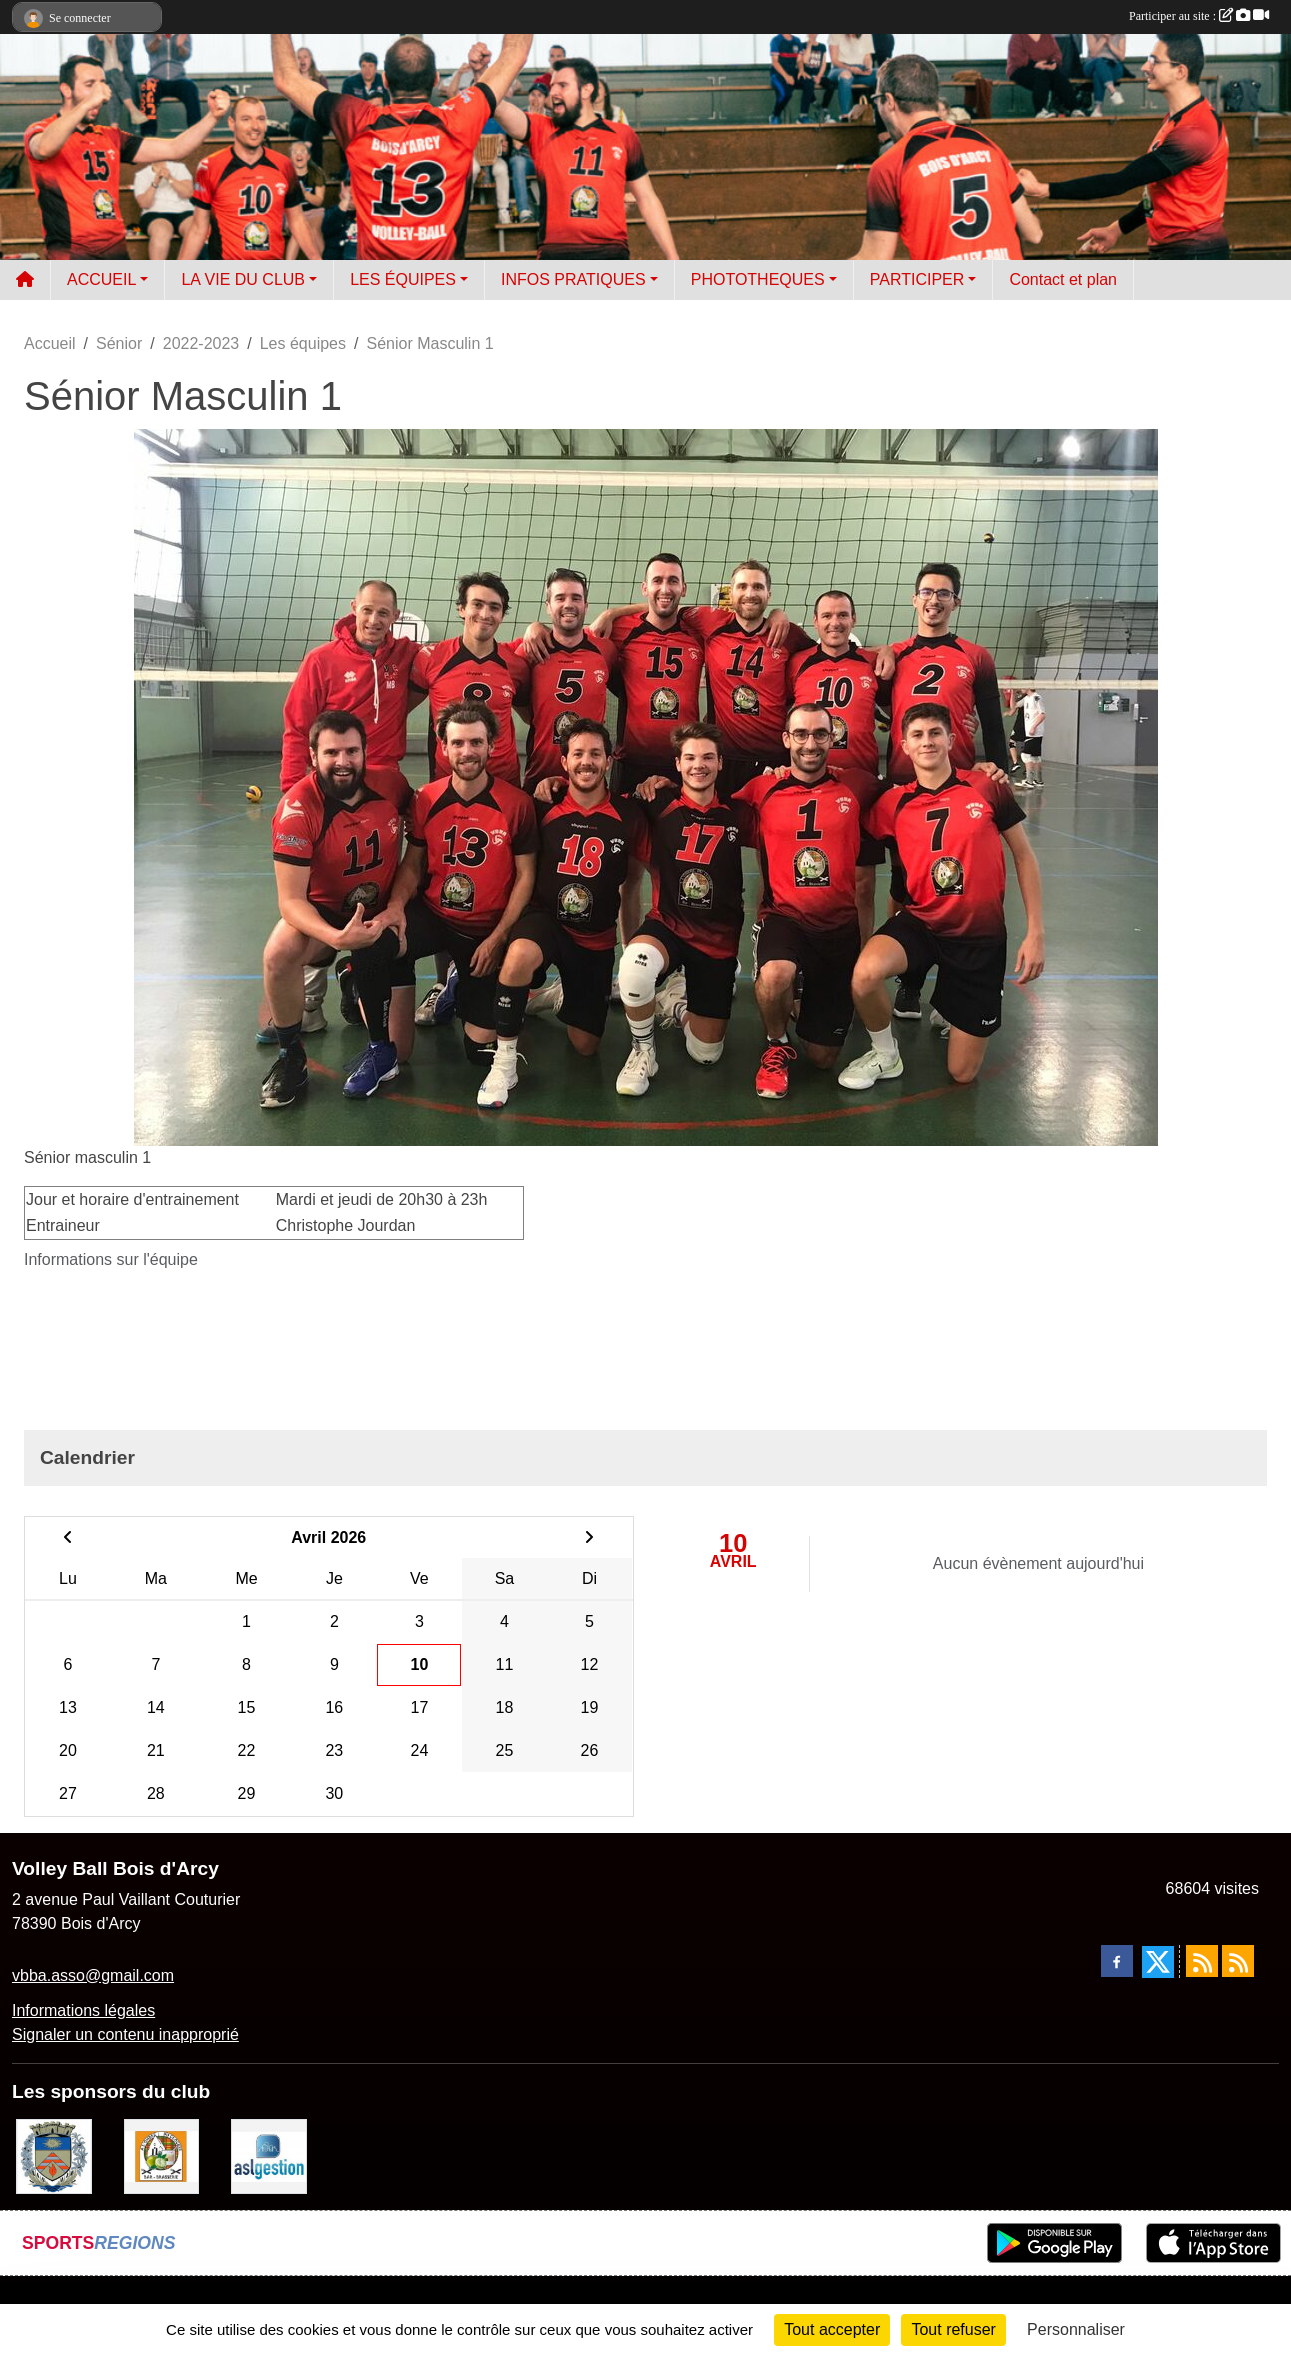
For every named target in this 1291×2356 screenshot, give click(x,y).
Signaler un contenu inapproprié (125, 2034)
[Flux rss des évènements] (1238, 1961)
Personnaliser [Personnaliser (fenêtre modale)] (1076, 2329)
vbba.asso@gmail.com (93, 1975)
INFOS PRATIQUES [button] (573, 279)
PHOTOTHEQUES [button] (758, 279)
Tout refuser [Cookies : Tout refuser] (953, 2329)
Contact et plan (1063, 279)
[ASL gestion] (269, 2155)
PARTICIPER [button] (917, 279)
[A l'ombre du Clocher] (162, 2155)
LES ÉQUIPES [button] (403, 279)
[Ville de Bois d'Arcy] (54, 2155)
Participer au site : (1199, 16)
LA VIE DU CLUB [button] (243, 279)
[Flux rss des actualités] (1202, 1961)
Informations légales (83, 2010)
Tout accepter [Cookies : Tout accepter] (832, 2329)
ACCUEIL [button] (101, 279)
